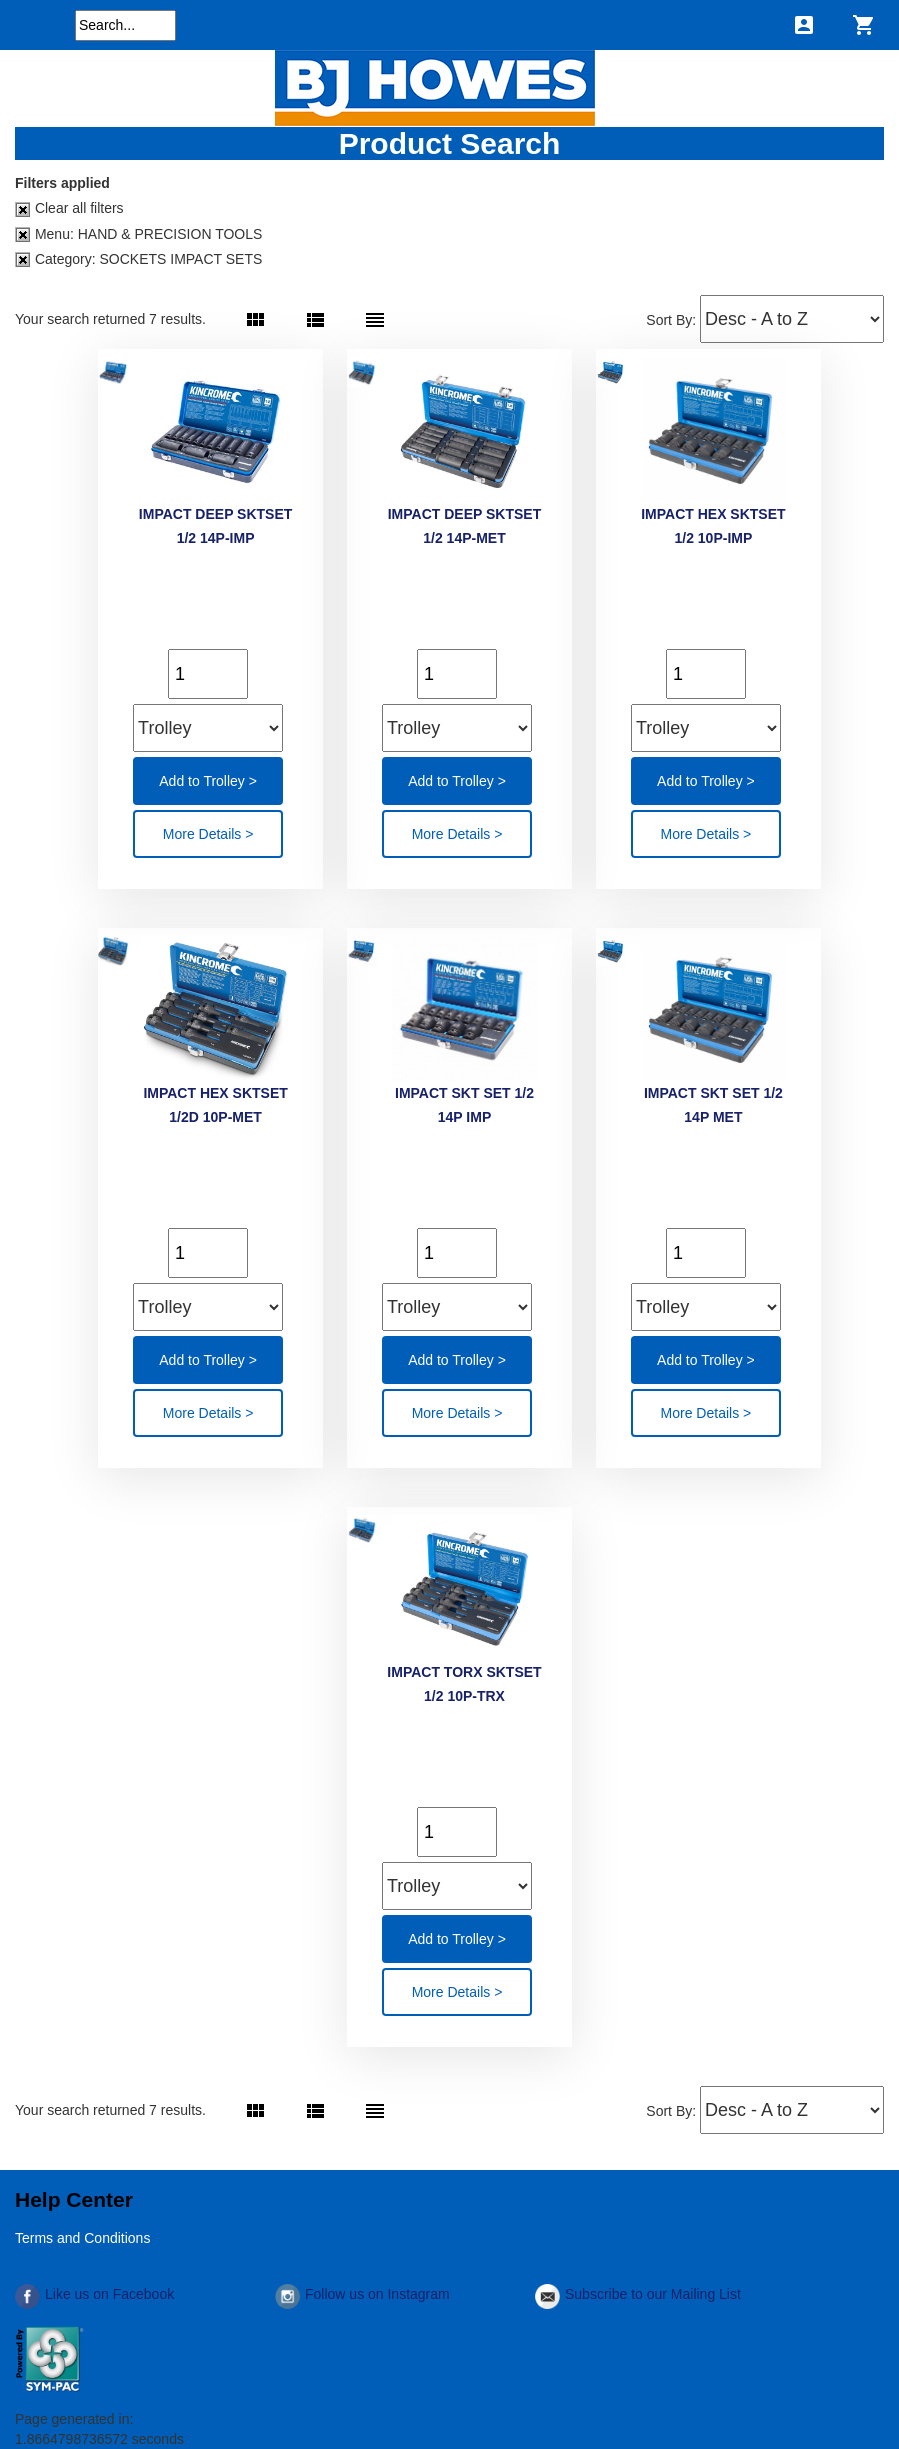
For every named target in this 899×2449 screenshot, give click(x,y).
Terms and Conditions (82, 2238)
